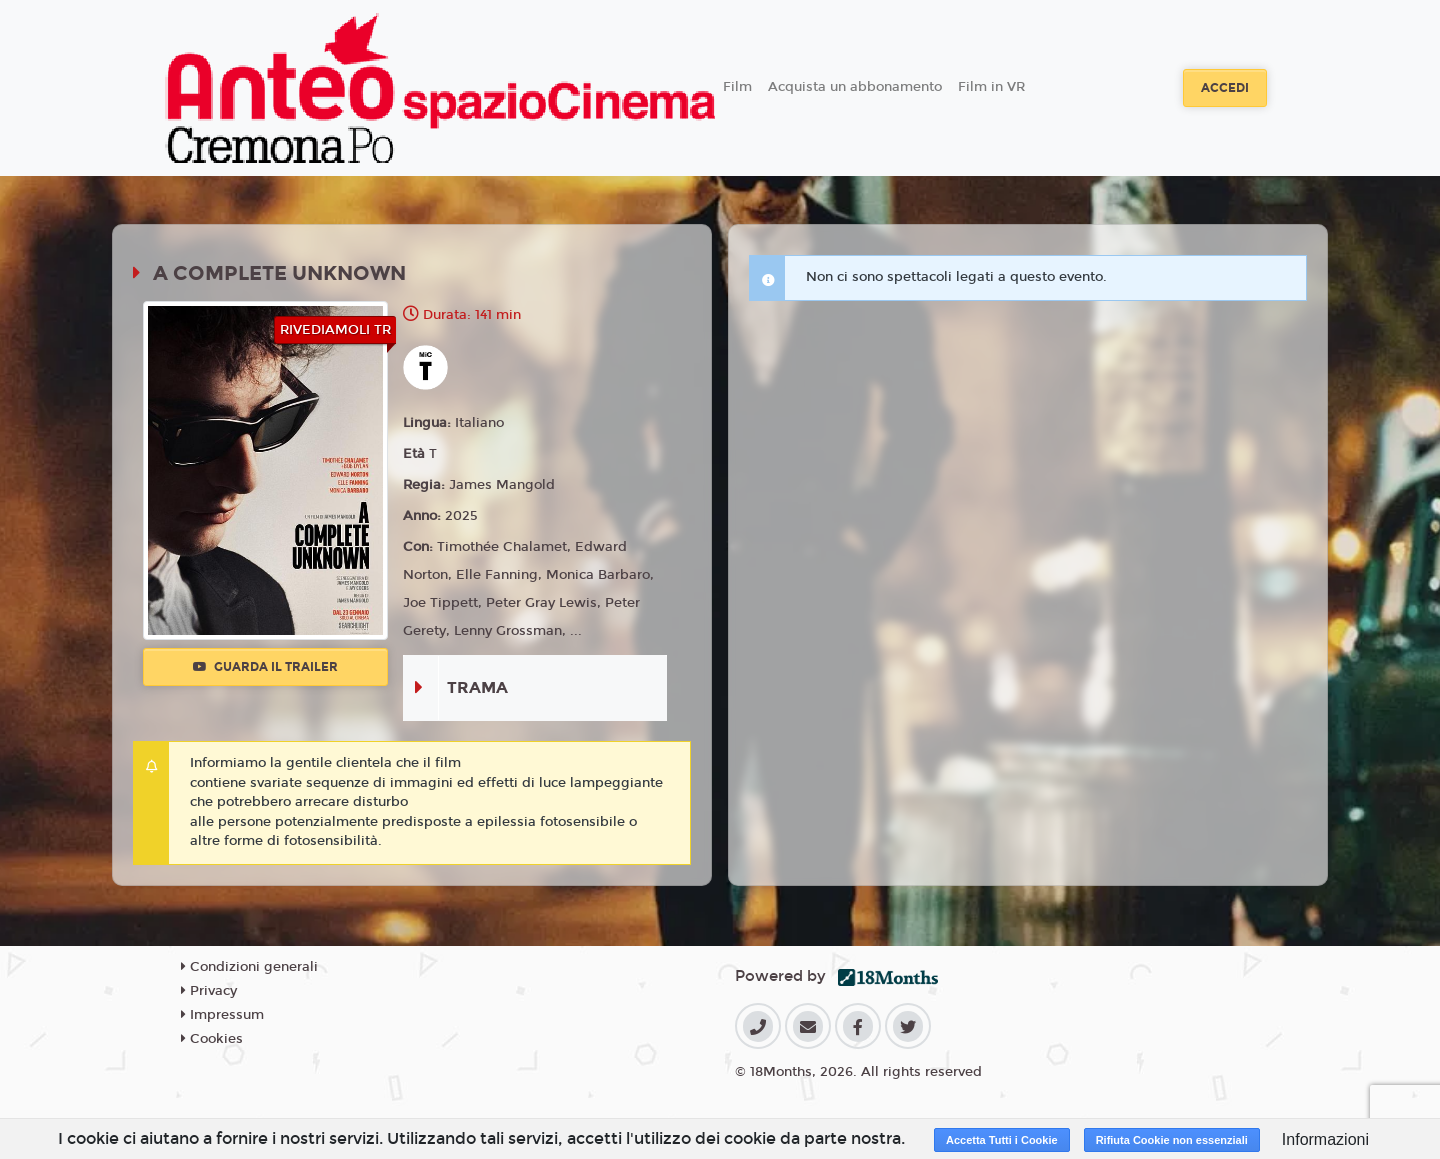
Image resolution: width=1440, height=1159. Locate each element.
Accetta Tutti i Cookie (1002, 1140)
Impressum (222, 1015)
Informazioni (1325, 1139)
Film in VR (991, 87)
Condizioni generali (249, 967)
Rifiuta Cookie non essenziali (1172, 1140)
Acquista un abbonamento (855, 87)
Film (737, 87)
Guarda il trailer (265, 667)
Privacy (209, 991)
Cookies (212, 1039)
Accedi (1225, 88)
